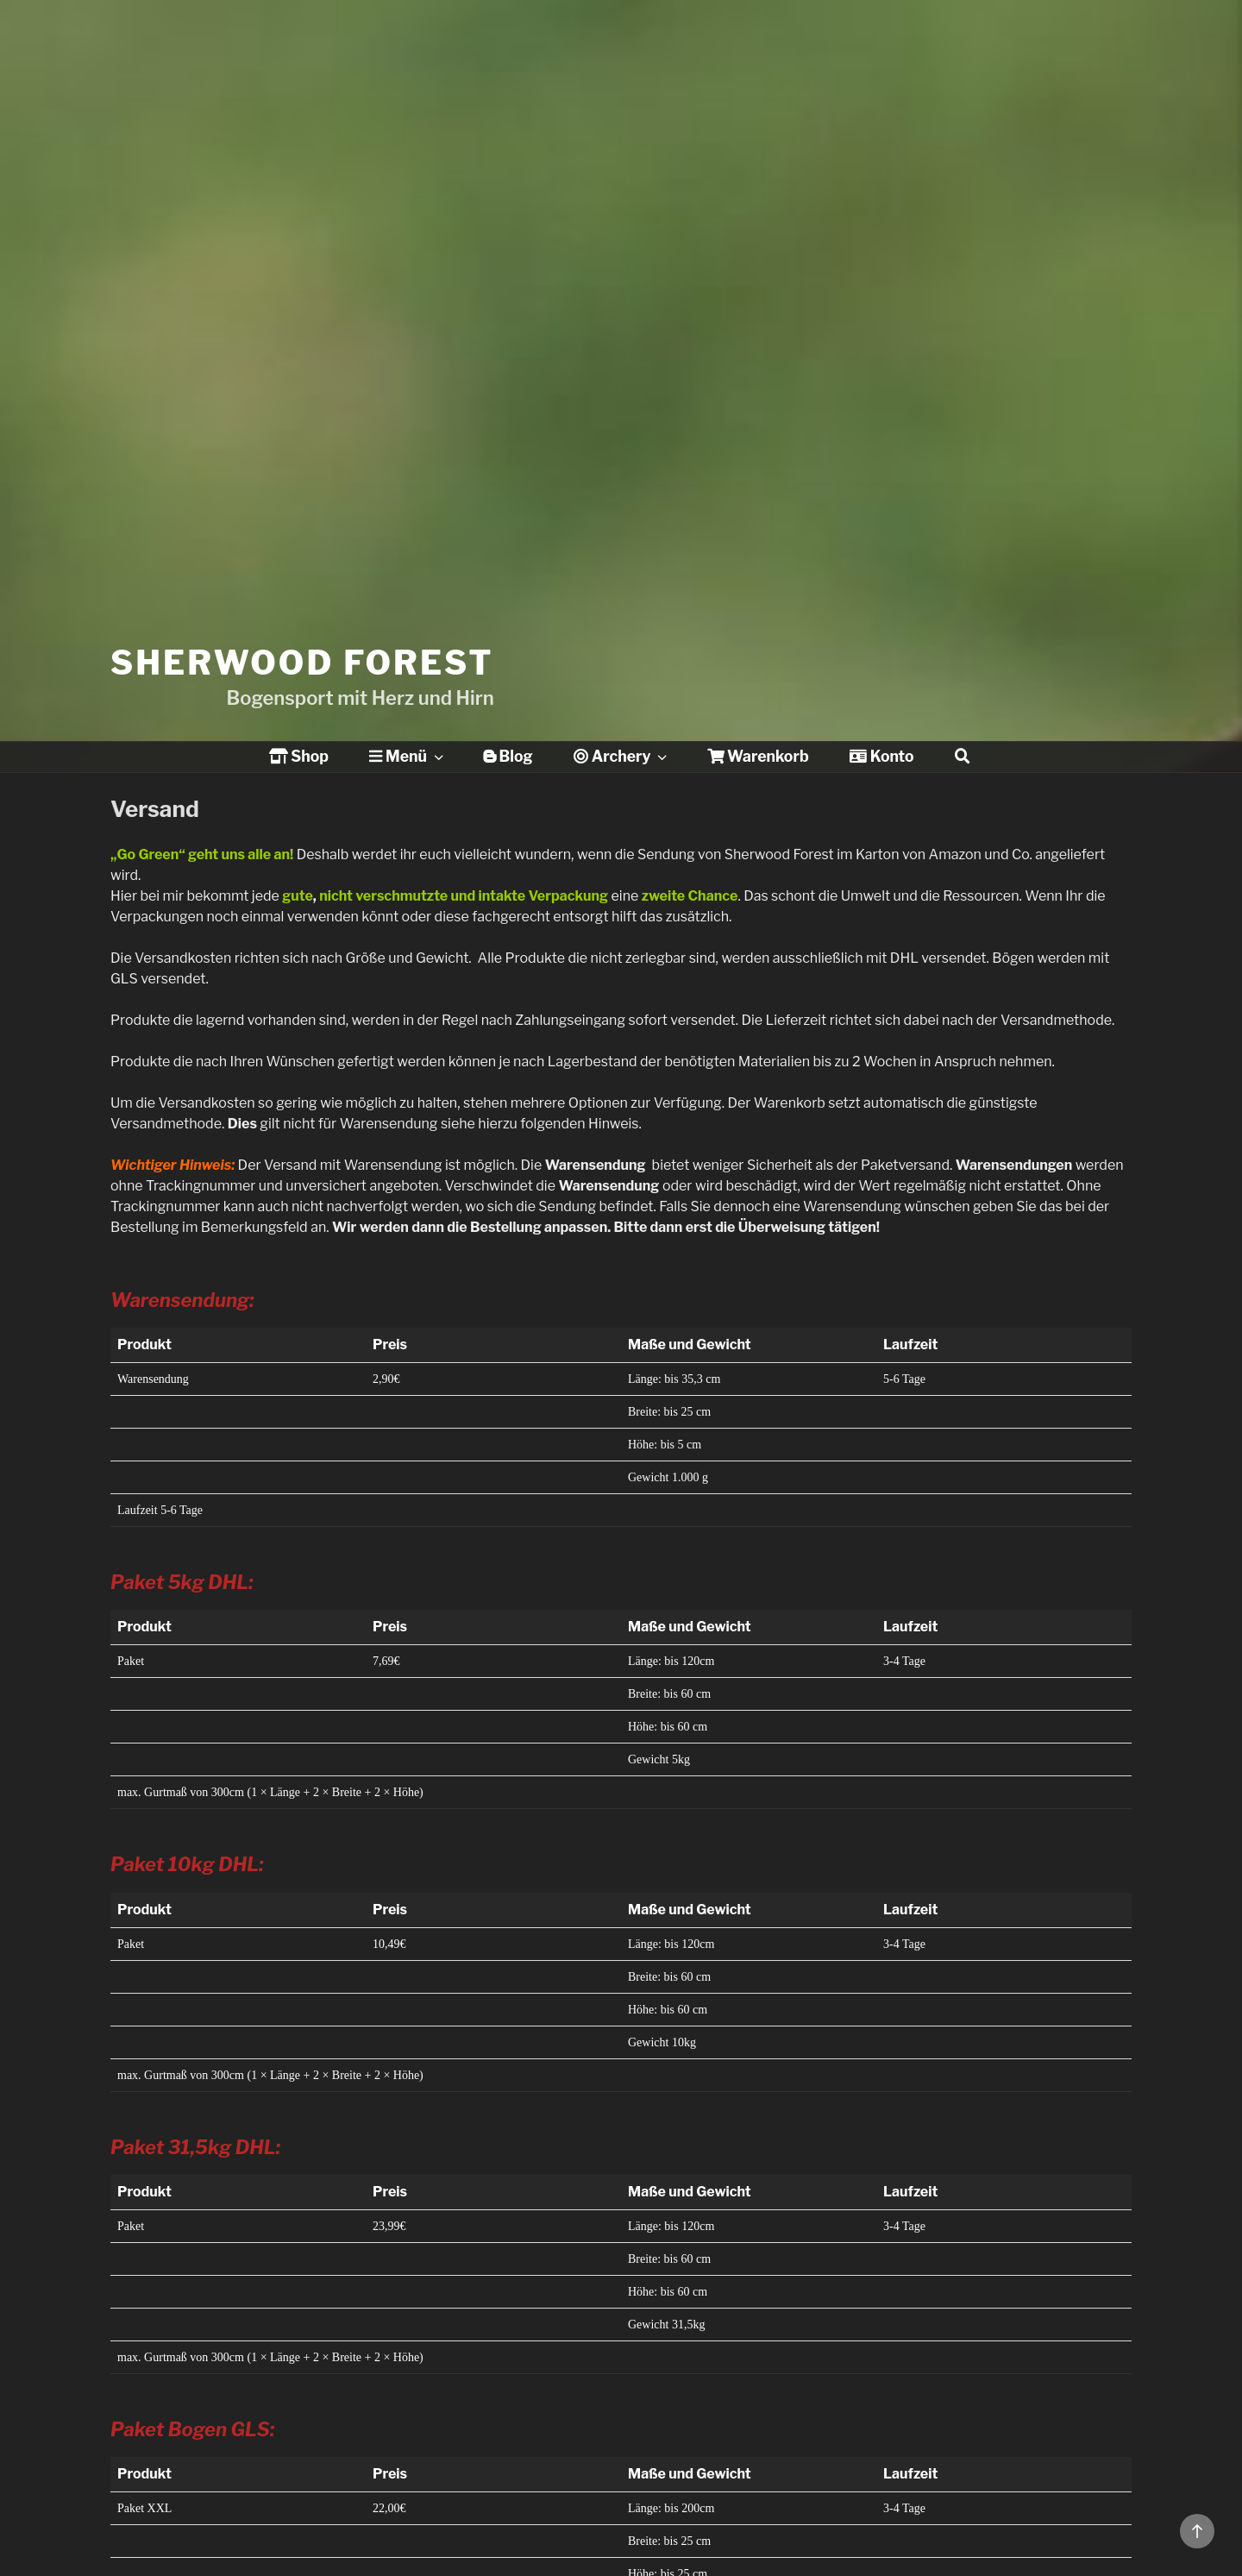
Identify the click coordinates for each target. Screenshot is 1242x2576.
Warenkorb (758, 756)
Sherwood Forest (302, 610)
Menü (407, 756)
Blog (508, 756)
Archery (622, 756)
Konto (881, 756)
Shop (299, 756)
